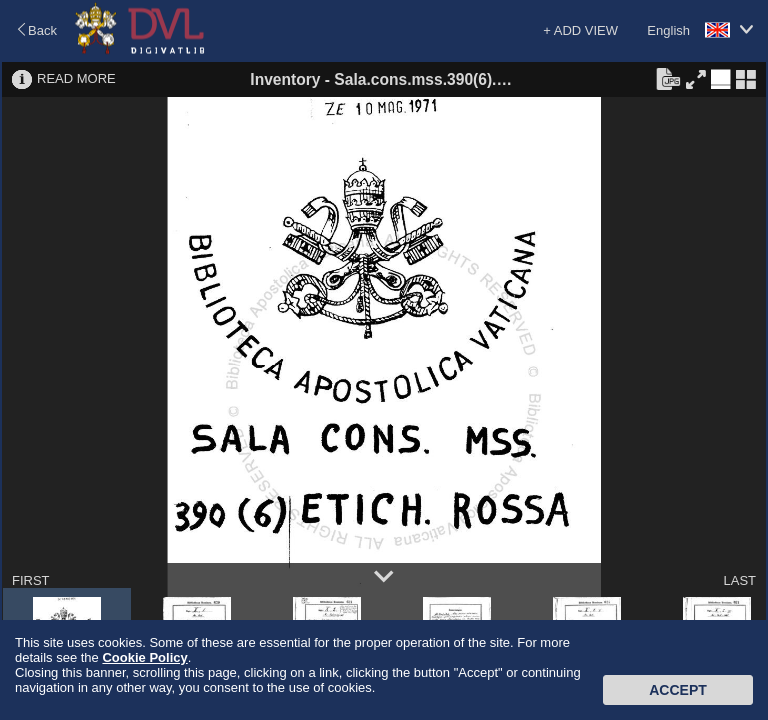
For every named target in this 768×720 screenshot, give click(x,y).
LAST (739, 580)
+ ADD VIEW (580, 30)
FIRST (31, 580)
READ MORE (76, 78)
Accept (678, 690)
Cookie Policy (144, 657)
